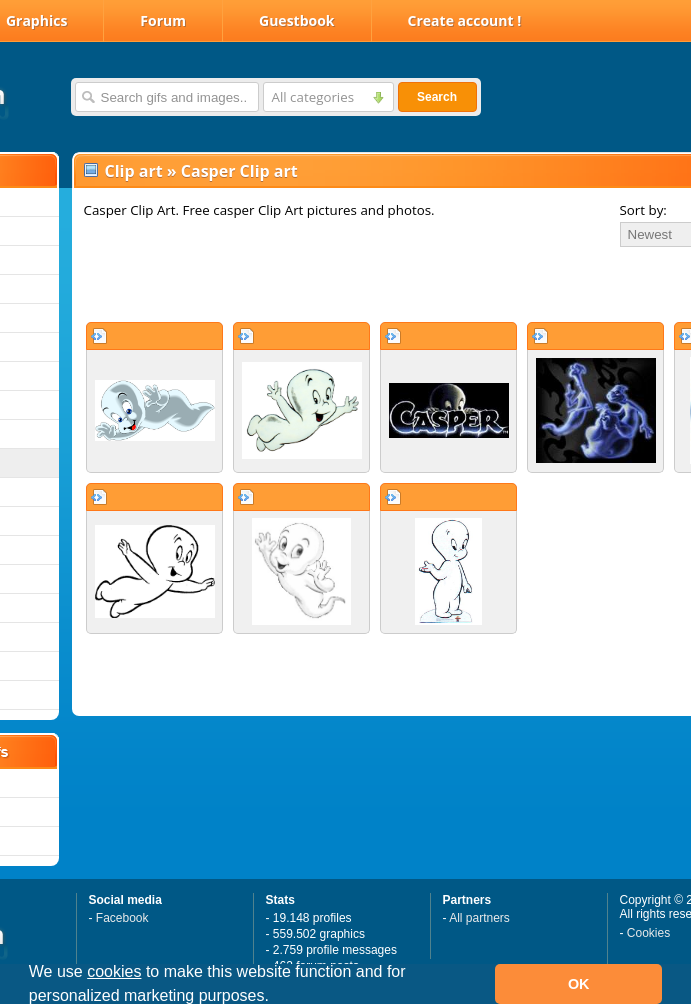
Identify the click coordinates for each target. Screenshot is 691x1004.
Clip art (134, 171)
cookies (114, 971)
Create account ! (465, 20)
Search (437, 97)
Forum (163, 20)
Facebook (122, 918)
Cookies (648, 933)
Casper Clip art (239, 171)
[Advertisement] (315, 284)
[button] (276, 998)
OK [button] (579, 984)
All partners (479, 918)
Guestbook (297, 20)
